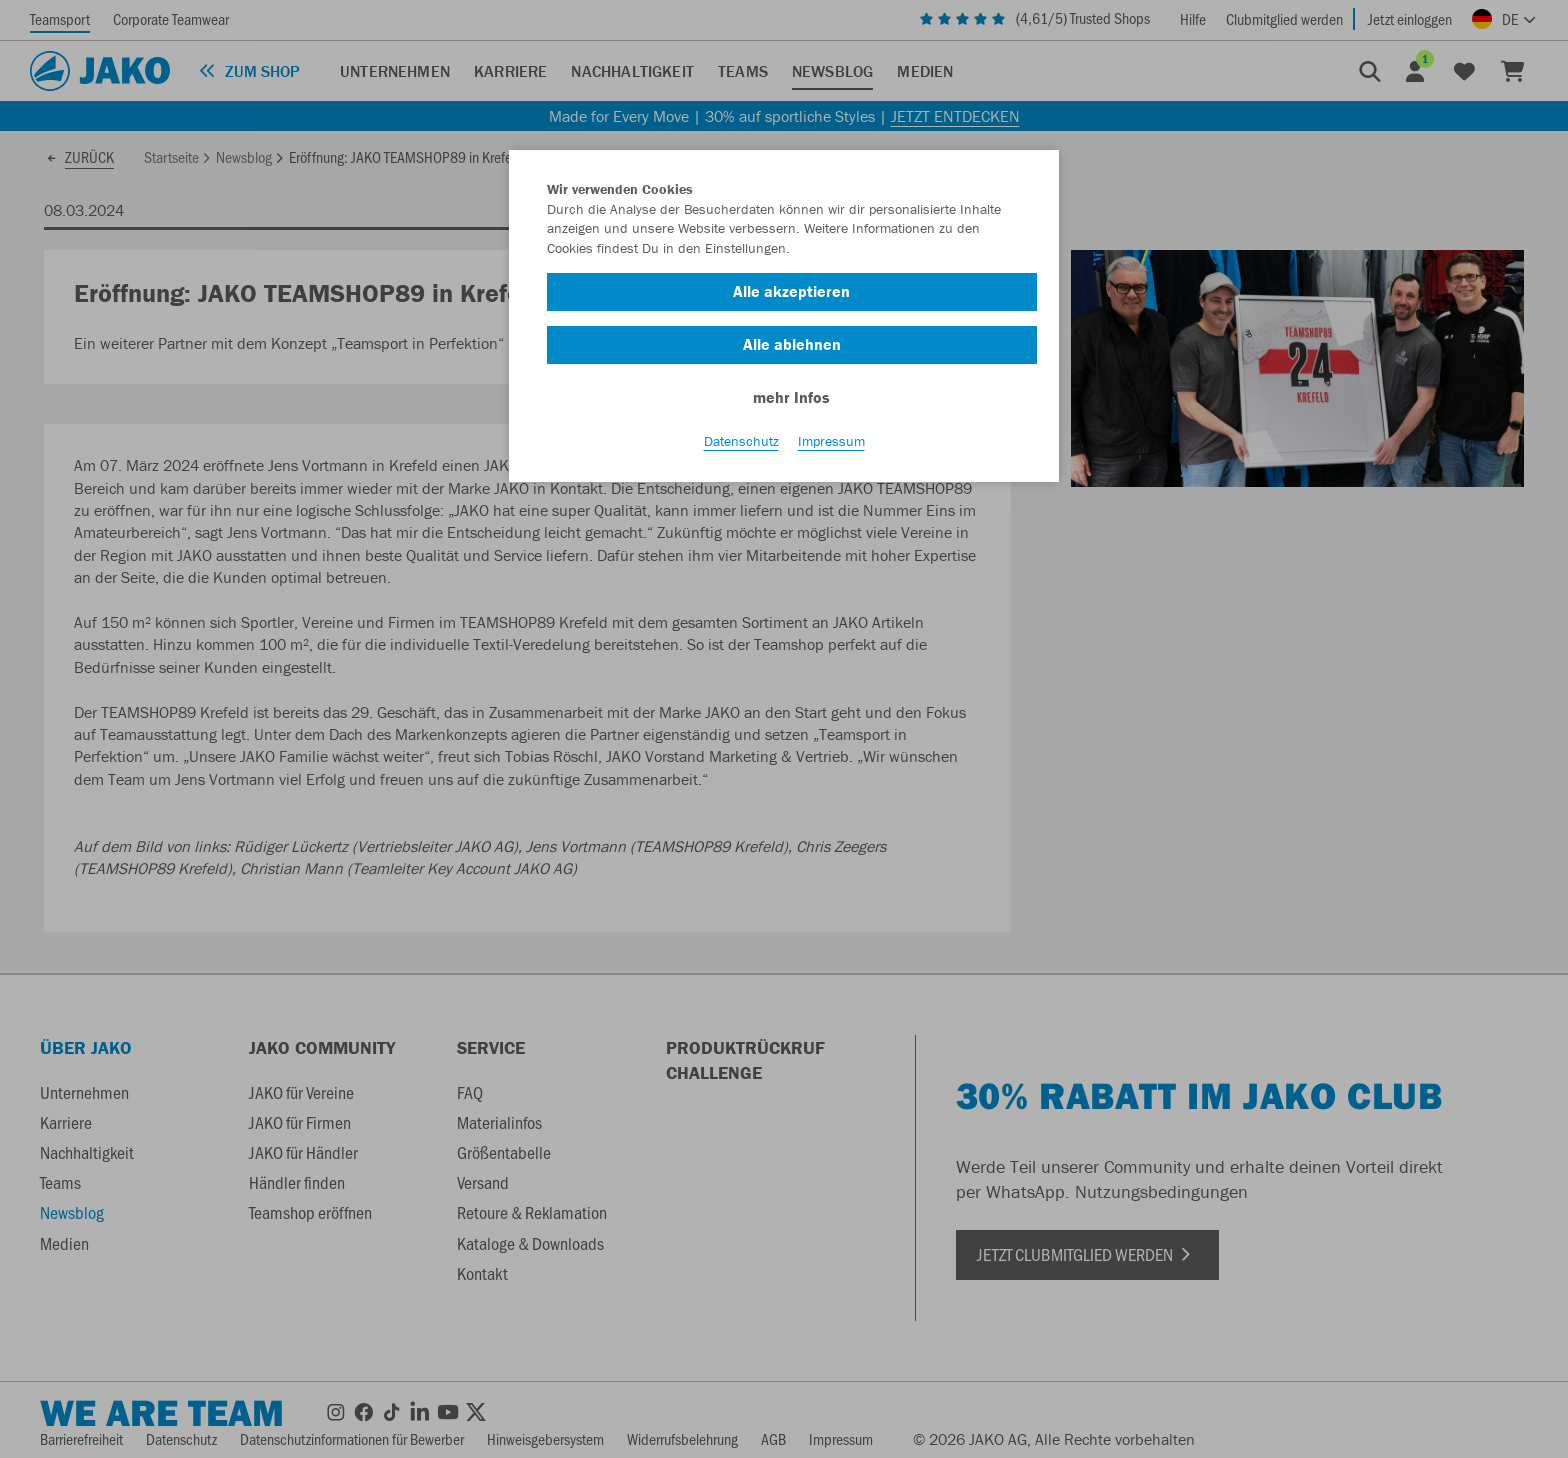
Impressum (831, 441)
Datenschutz (741, 441)
